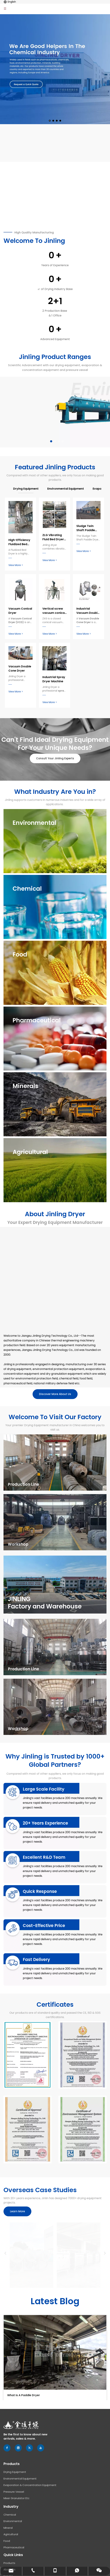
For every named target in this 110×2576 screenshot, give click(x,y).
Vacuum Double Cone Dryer (19, 668)
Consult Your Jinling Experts (55, 758)
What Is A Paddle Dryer (23, 2339)
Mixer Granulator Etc (16, 2441)
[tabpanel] (55, 412)
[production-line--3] (55, 1647)
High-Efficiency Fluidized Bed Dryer (19, 542)
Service (8, 2519)
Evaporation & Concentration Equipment (30, 2428)
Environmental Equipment (65, 489)
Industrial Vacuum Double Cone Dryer (87, 611)
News (7, 2532)
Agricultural (11, 2478)
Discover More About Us (55, 1394)
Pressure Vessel (14, 2435)
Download (10, 2526)
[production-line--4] (55, 1522)
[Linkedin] (18, 2391)
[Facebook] (7, 2391)
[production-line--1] (55, 1462)
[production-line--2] (55, 1707)
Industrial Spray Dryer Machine (53, 679)
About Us (9, 2513)
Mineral (8, 2471)
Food (7, 2484)
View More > (15, 565)
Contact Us (11, 2539)
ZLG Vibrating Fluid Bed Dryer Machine (53, 537)
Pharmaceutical (14, 2491)
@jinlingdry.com (23, 2556)
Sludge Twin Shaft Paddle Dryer (85, 528)
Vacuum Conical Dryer (20, 611)
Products (9, 2506)
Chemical (10, 2458)
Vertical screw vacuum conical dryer (53, 611)
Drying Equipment (26, 489)
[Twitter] (29, 2391)
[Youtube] (40, 2391)
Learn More (17, 2211)
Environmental (13, 2464)
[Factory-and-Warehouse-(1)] (55, 1585)
